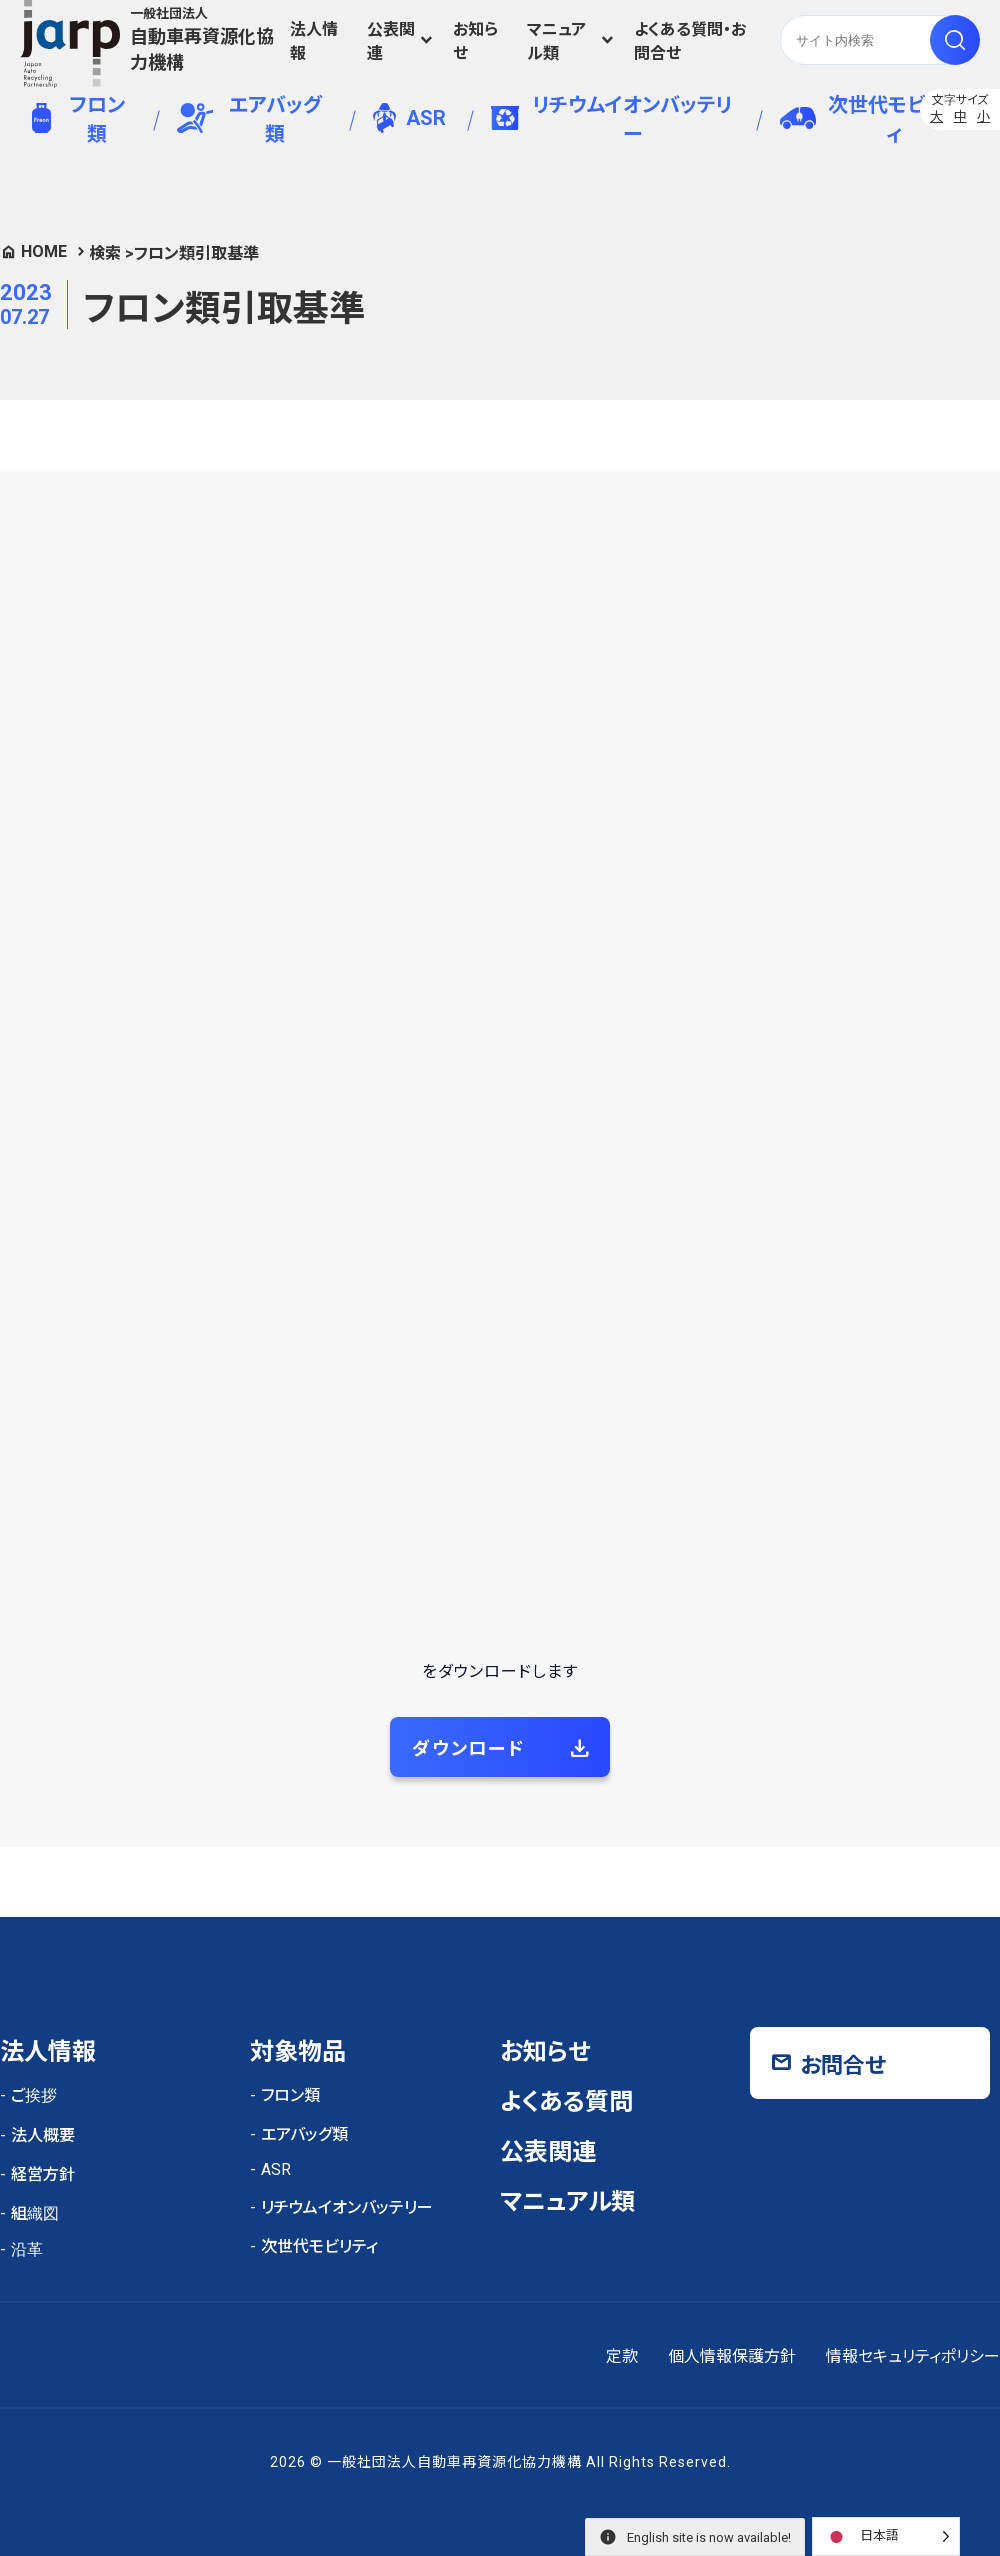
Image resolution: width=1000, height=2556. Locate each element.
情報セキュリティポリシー (913, 2356)
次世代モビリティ (870, 119)
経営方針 (43, 2174)
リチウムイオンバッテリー (611, 119)
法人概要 (43, 2135)
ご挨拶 (34, 2095)
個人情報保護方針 (732, 2356)
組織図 (35, 2213)
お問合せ (843, 2065)
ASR (409, 118)
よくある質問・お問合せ (690, 41)
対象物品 (298, 2052)
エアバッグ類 (249, 119)
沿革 (27, 2249)
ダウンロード (468, 1748)
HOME (44, 251)
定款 (622, 2356)
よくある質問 (566, 2102)
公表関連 (391, 41)
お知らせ (475, 41)
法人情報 (314, 41)
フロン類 (78, 119)
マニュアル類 (556, 41)
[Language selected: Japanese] (886, 2536)
